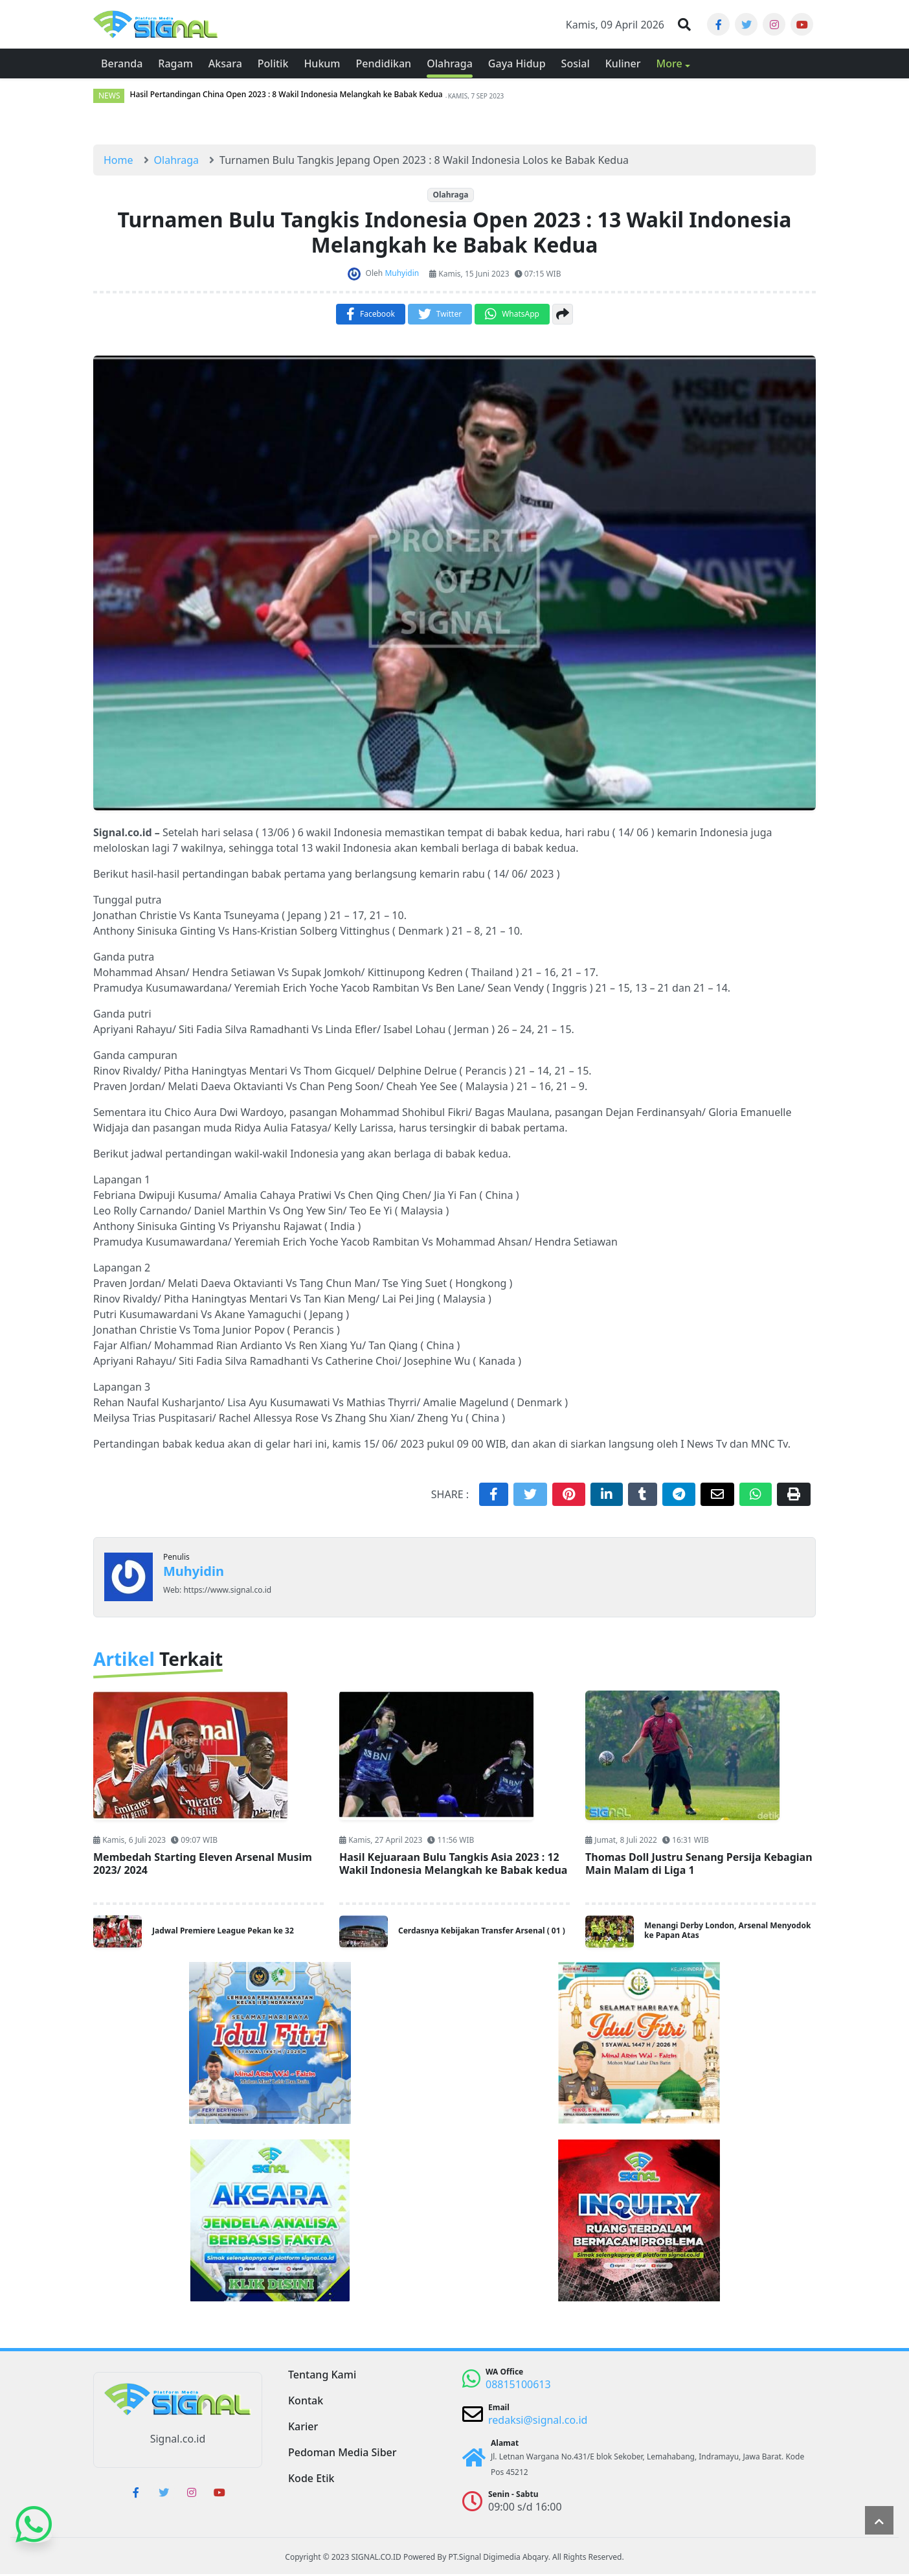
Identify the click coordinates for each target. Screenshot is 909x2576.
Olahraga (450, 196)
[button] (684, 25)
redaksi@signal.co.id (537, 2422)
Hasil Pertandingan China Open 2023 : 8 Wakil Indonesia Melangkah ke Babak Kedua (285, 96)
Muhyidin (193, 1573)
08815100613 (518, 2386)
